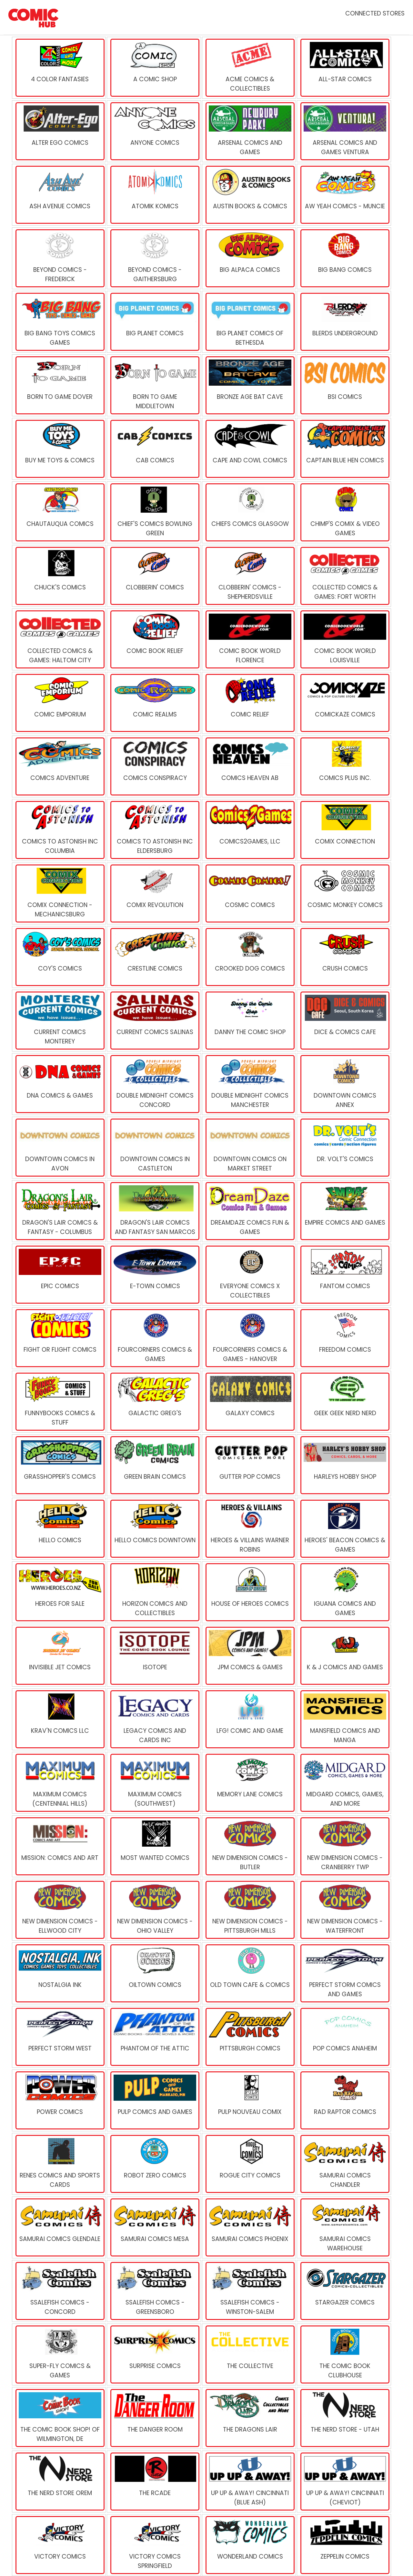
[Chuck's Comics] (59, 576)
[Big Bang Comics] (344, 258)
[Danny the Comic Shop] (249, 1020)
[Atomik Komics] (154, 194)
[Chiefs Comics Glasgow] (249, 512)
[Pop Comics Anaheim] (344, 2037)
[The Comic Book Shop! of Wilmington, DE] (59, 2418)
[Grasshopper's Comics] (59, 1465)
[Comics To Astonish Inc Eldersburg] (154, 830)
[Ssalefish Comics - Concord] (59, 2291)
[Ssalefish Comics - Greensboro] (154, 2291)
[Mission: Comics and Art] (59, 1846)
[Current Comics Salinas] (154, 1020)
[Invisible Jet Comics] (59, 1655)
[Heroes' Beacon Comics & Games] (344, 1528)
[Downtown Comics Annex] (344, 1084)
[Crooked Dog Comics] (249, 957)
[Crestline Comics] (154, 957)
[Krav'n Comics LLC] (59, 1719)
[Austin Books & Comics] (249, 194)
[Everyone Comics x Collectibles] (249, 1274)
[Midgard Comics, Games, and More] (344, 1782)
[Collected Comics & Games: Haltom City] (59, 639)
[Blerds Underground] (344, 321)
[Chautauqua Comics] (59, 512)
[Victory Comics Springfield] (154, 2545)
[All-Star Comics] (344, 67)
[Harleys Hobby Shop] (344, 1465)
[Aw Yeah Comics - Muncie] (344, 194)
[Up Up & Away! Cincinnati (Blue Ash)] (249, 2481)
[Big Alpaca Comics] (249, 258)
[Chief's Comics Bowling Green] (154, 512)
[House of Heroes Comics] (249, 1592)
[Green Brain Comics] (154, 1465)
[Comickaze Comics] (344, 703)
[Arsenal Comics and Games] (249, 131)
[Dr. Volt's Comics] (344, 1147)
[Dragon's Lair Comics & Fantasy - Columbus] (59, 1211)
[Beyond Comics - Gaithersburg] (154, 258)
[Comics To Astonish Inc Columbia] (59, 830)
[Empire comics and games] (344, 1211)
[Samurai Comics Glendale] (59, 2227)
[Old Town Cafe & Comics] (249, 1973)
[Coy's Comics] (59, 957)
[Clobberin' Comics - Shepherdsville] (249, 576)
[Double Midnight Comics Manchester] (249, 1084)
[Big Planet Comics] (154, 321)
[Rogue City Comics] (249, 2164)
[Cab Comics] (154, 448)
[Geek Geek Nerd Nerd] (344, 1401)
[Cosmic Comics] (249, 893)
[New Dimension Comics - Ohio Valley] (154, 1909)
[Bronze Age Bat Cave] (249, 385)
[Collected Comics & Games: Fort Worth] (344, 576)
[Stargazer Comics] (344, 2291)
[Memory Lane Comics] (249, 1782)
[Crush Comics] (344, 957)
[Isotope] (154, 1655)
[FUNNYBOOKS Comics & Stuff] (59, 1401)
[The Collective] (249, 2354)
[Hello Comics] (59, 1528)
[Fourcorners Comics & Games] (154, 1338)
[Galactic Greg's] (154, 1401)
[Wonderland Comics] (249, 2545)
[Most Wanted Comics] (154, 1846)
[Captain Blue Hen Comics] (344, 448)
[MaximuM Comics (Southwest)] (154, 1782)
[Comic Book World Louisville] (344, 639)
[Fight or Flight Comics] (59, 1338)
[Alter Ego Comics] (59, 131)
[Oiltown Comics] (154, 1973)
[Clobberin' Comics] (154, 576)
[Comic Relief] (249, 703)
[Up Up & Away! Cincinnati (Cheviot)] (344, 2481)
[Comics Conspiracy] (154, 766)
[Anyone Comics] (154, 131)
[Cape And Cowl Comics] (249, 448)
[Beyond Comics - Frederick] (59, 258)
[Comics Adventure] (59, 766)
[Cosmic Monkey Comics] (344, 893)
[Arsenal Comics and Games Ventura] (344, 131)
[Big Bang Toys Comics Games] (59, 321)
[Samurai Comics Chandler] (344, 2164)
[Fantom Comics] (344, 1274)
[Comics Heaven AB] (249, 766)
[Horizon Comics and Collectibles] (154, 1592)
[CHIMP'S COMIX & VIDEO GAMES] (344, 512)
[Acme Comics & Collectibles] (249, 67)
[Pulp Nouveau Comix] (249, 2100)
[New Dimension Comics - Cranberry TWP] (344, 1846)
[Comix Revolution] (154, 893)
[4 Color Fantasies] (59, 67)
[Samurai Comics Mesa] (154, 2227)
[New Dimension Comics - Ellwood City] (59, 1909)
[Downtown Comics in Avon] (59, 1147)
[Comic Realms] (154, 703)
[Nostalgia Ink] (59, 1973)
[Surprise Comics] (154, 2354)
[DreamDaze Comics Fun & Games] (249, 1211)
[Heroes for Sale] (59, 1592)
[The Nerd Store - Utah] (344, 2418)
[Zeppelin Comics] (344, 2545)
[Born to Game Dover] (59, 385)
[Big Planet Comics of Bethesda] (249, 321)
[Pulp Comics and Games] (154, 2100)
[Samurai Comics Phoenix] (249, 2227)
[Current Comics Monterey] (59, 1020)
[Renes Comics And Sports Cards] (59, 2164)
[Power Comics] (59, 2100)
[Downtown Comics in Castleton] (154, 1147)
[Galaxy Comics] (249, 1401)
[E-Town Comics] (154, 1274)
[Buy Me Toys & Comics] (59, 448)
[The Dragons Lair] (249, 2418)
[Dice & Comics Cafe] (344, 1020)
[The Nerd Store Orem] (59, 2481)
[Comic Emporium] (59, 703)
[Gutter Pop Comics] (249, 1465)
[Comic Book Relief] (154, 639)
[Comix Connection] (344, 830)
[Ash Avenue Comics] (59, 194)
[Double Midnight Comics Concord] (154, 1084)
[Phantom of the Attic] (154, 2037)
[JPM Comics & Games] (249, 1655)
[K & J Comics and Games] (344, 1655)
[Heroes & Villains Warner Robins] (249, 1528)
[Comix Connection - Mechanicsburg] (59, 893)
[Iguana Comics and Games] (344, 1592)
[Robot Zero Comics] (154, 2164)
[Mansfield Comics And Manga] (344, 1719)
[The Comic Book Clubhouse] (344, 2354)
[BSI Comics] (344, 385)
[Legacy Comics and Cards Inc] (154, 1719)
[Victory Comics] (59, 2545)
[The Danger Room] (154, 2418)
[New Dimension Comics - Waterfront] (344, 1909)
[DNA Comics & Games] (59, 1084)
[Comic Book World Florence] (249, 639)
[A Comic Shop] (154, 67)
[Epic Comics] (59, 1274)
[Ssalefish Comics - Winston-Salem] (249, 2291)
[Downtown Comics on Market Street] (249, 1147)
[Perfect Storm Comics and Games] (344, 1973)
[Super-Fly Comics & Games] (59, 2354)
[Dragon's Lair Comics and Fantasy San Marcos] (154, 1211)
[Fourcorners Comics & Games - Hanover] (249, 1338)
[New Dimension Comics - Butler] (249, 1846)
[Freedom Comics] (344, 1338)
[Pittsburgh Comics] (249, 2037)
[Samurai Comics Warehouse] (344, 2227)
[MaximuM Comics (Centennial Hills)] (59, 1782)
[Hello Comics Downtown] (154, 1528)
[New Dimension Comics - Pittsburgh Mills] (249, 1909)
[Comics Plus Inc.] (344, 766)
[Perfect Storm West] (59, 2037)
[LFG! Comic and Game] (249, 1719)
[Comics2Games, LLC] (249, 830)
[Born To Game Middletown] (154, 385)
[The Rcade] (154, 2481)
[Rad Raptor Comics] (344, 2100)
